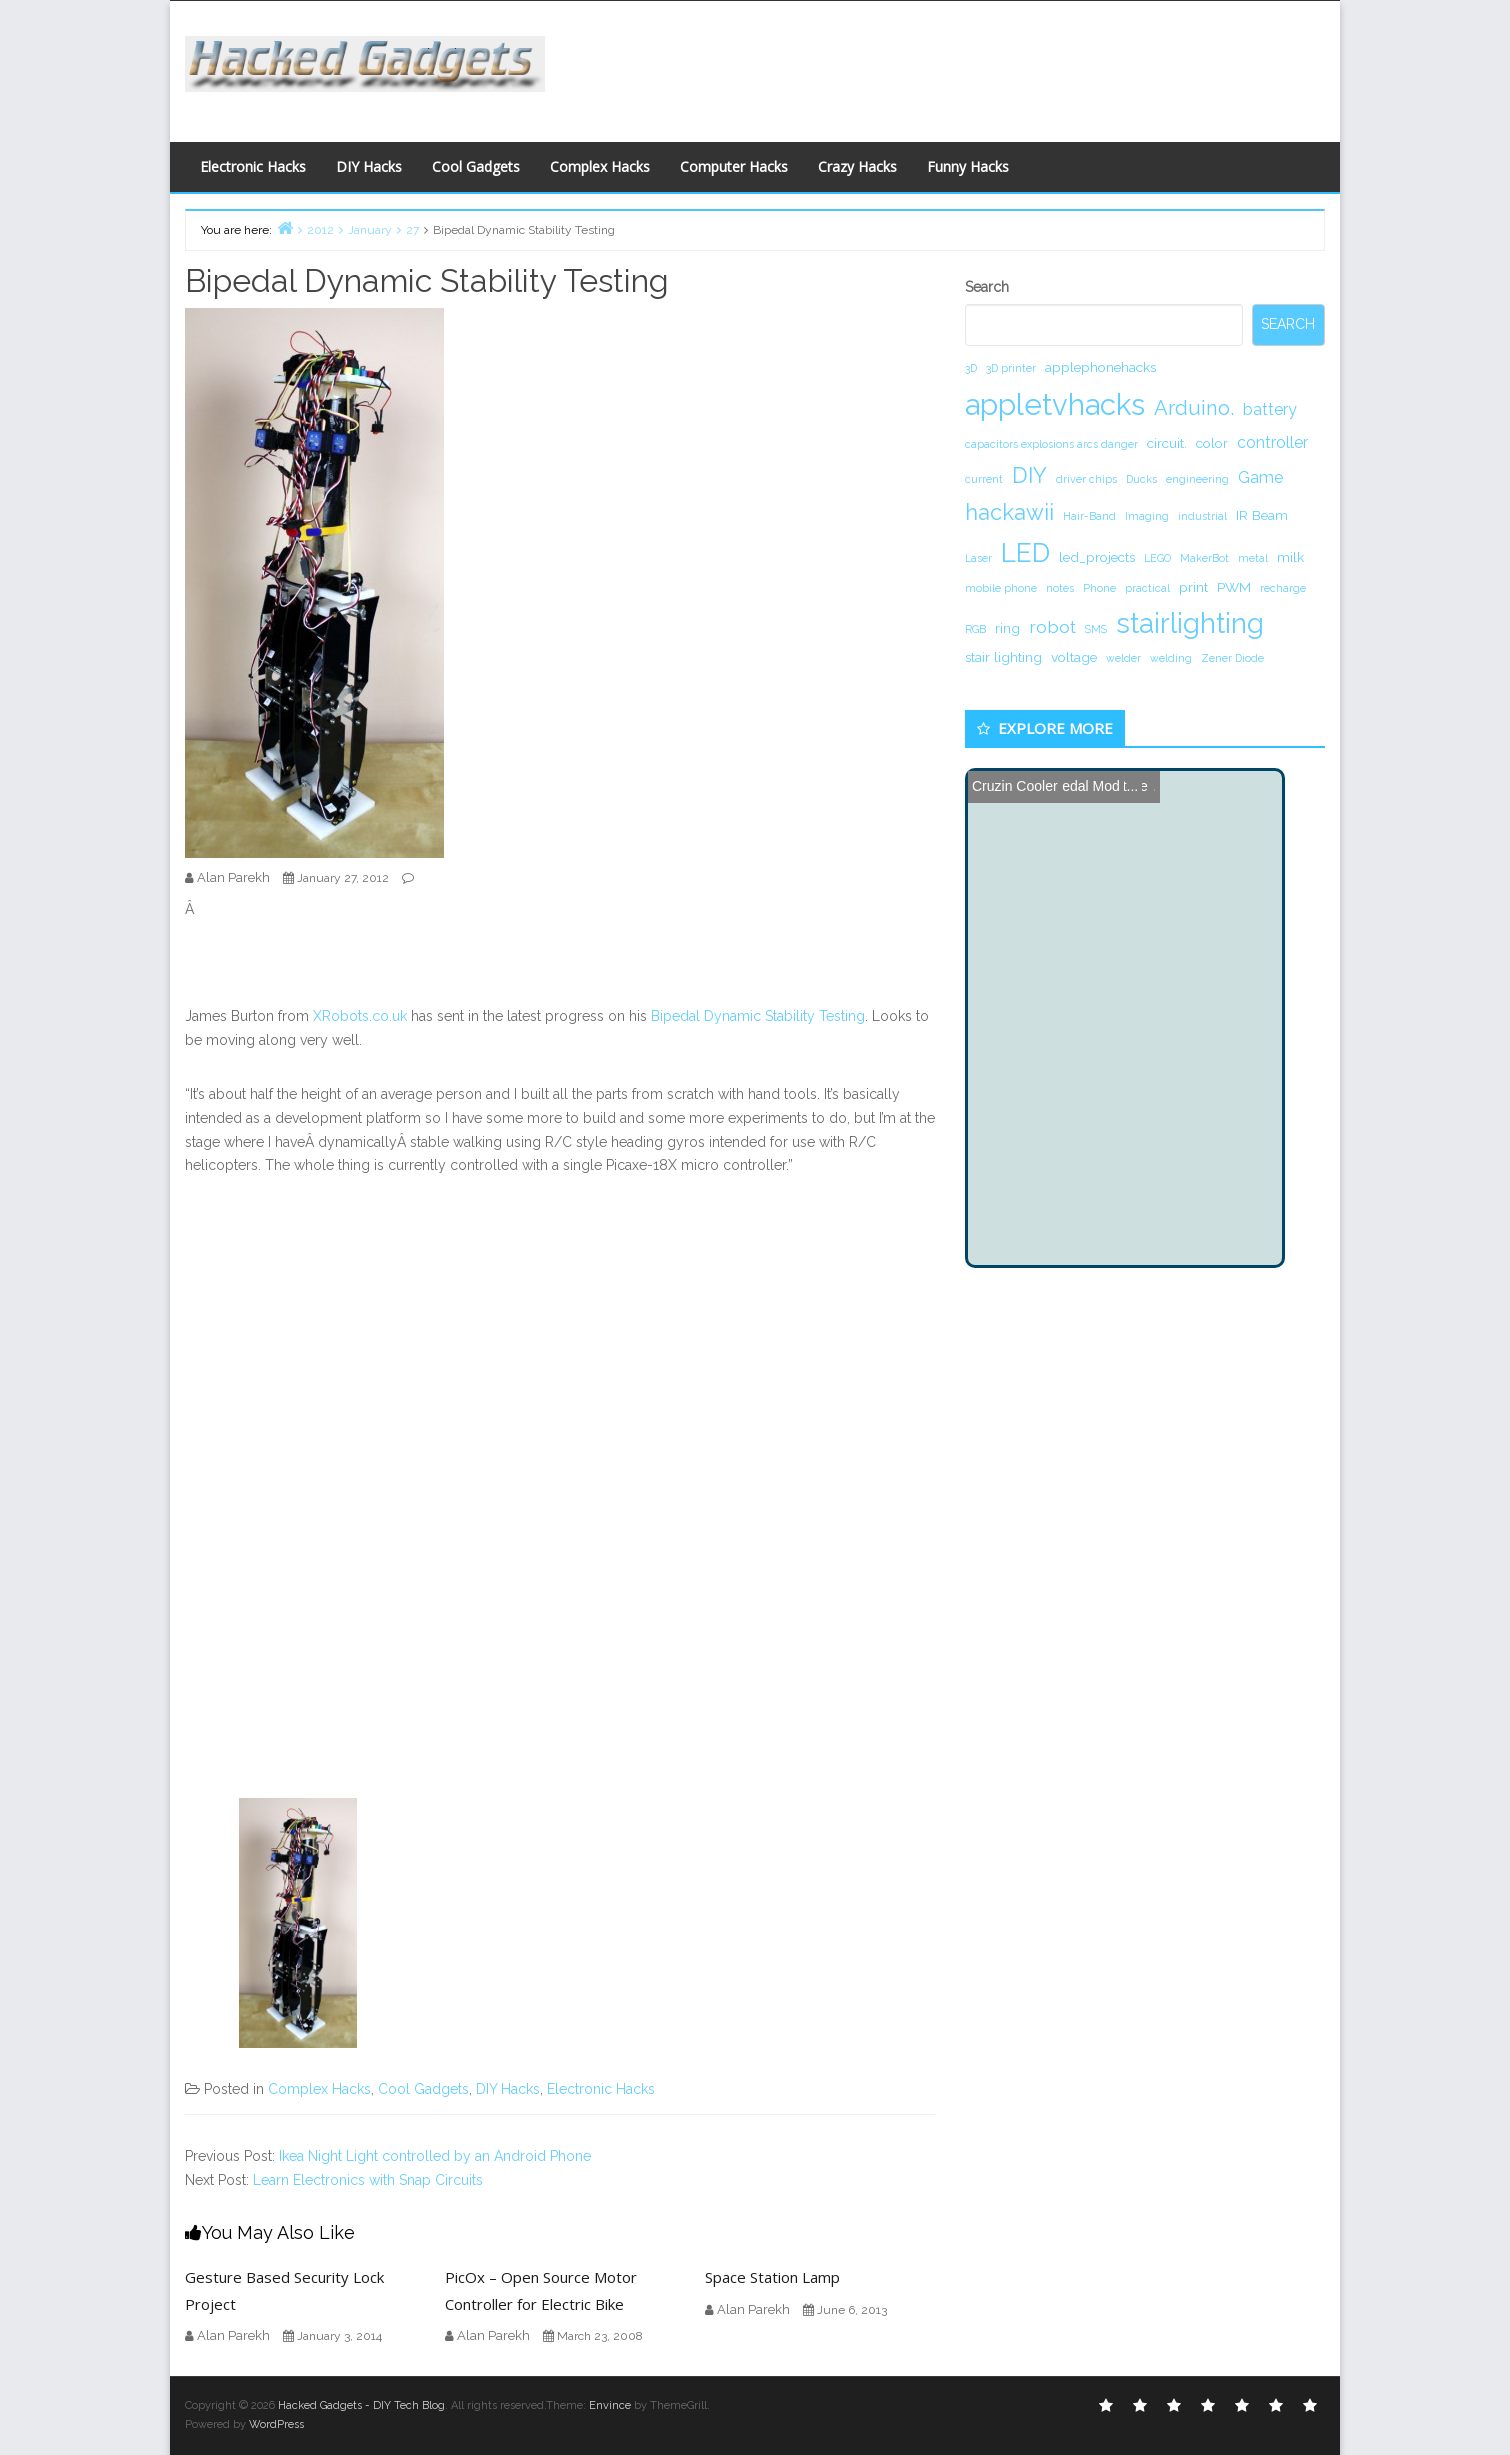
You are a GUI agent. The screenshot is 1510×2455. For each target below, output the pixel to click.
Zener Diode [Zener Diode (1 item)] (1232, 658)
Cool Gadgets (476, 166)
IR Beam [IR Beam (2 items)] (1262, 515)
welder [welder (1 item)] (1123, 658)
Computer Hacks (734, 166)
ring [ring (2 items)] (1007, 628)
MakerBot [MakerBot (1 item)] (1204, 558)
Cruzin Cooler (1015, 786)
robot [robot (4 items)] (1052, 626)
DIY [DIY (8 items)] (1029, 475)
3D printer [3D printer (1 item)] (1011, 368)
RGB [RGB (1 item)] (975, 629)
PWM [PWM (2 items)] (1234, 587)
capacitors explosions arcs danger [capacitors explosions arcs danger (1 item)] (1051, 444)
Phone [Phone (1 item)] (1099, 588)
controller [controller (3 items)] (1272, 442)
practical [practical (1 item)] (1147, 588)
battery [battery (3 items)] (1270, 409)
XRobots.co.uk (360, 1016)
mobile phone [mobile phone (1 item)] (1001, 588)
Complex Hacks (600, 166)
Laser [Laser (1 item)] (978, 558)
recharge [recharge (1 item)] (1283, 588)
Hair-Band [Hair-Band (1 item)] (1089, 516)
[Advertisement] (950, 66)
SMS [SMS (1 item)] (1096, 629)
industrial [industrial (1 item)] (1202, 516)
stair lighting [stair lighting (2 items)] (1003, 657)
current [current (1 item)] (984, 479)
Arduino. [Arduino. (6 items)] (1194, 408)
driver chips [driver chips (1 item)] (1086, 479)
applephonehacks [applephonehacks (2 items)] (1100, 367)
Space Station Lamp (772, 2277)
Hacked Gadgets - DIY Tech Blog (361, 2405)
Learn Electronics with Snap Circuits (368, 2180)
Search (987, 287)
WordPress (276, 2424)
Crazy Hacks (857, 166)
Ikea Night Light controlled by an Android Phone (435, 2156)
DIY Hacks (369, 166)
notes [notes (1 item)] (1060, 588)
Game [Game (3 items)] (1260, 477)
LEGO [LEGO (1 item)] (1157, 558)
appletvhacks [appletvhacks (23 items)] (1055, 404)
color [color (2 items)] (1212, 443)
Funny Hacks (968, 166)
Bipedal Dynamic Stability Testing (758, 1016)
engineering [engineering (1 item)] (1197, 479)
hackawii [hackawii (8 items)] (1009, 512)
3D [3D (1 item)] (971, 368)
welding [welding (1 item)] (1171, 658)
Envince (610, 2405)
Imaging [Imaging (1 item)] (1147, 516)
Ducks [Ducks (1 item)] (1141, 479)
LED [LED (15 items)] (1025, 552)
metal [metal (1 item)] (1253, 558)
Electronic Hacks (253, 166)
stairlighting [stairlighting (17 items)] (1190, 623)
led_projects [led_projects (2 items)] (1097, 557)
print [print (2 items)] (1193, 587)
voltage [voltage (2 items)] (1074, 657)
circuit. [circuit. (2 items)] (1167, 443)
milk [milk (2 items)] (1290, 557)
